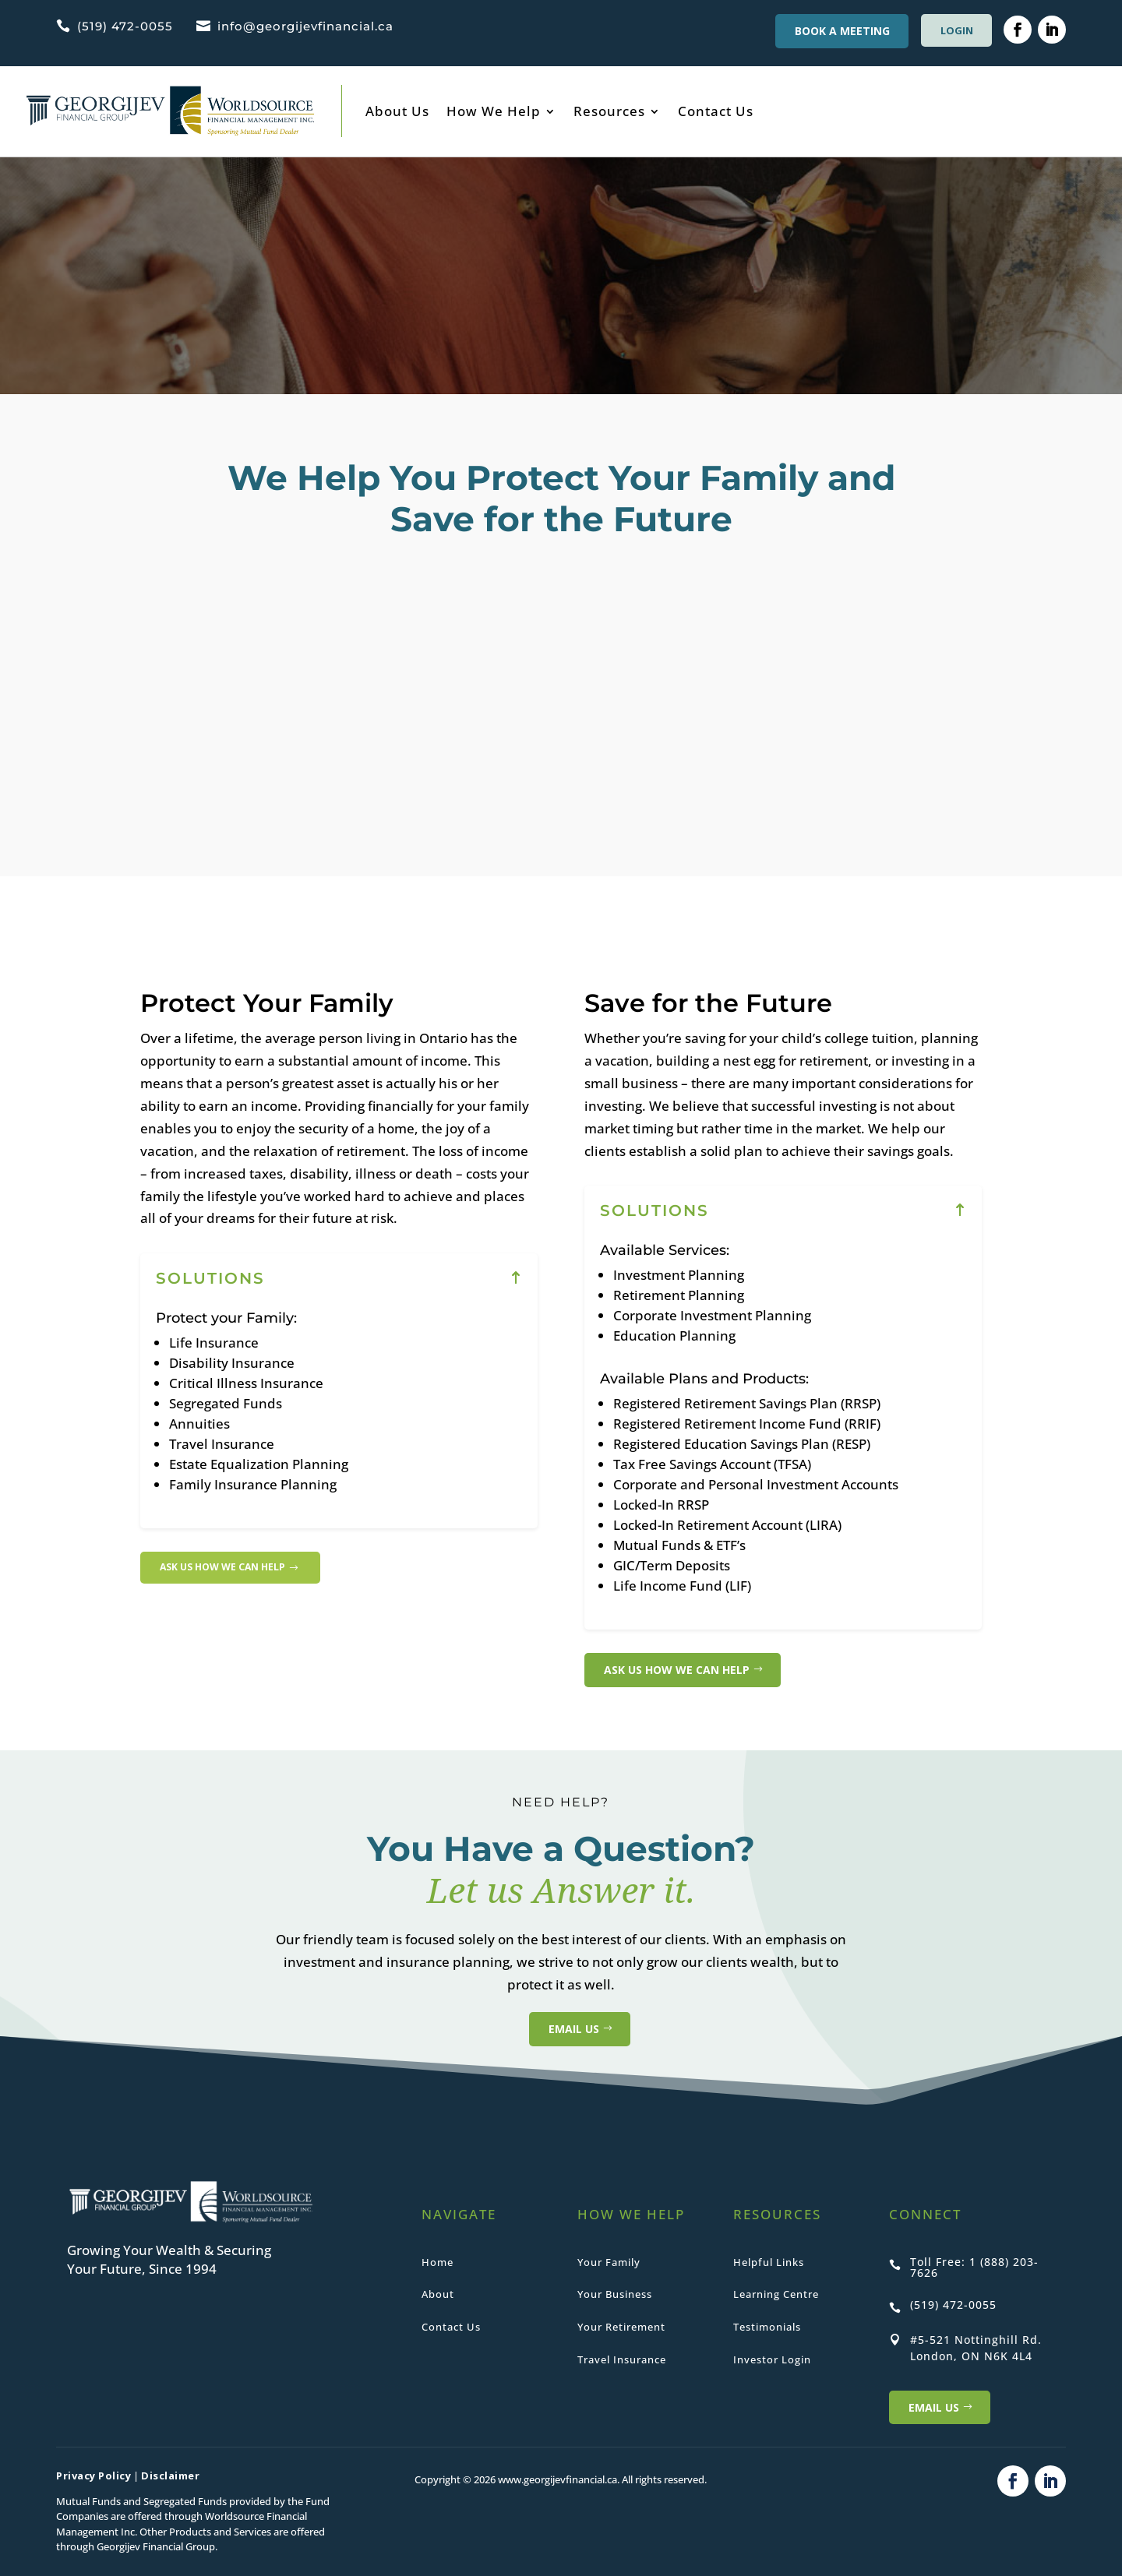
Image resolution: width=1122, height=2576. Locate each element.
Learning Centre (776, 2294)
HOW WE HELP (631, 2214)
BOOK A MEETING (835, 30)
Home (437, 2262)
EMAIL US (560, 2028)
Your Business (614, 2294)
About (438, 2294)
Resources (609, 111)
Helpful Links (768, 2262)
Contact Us (715, 111)
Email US (934, 2407)
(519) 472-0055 (125, 26)
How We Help (493, 111)
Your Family (608, 2262)
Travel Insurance (621, 2359)
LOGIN (953, 30)
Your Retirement (621, 2327)
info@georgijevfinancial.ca (305, 26)
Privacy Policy (93, 2476)
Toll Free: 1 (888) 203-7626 (974, 2267)
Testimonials (767, 2327)
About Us (397, 111)
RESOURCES (777, 2214)
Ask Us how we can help (232, 1568)
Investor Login (772, 2359)
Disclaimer (170, 2476)
